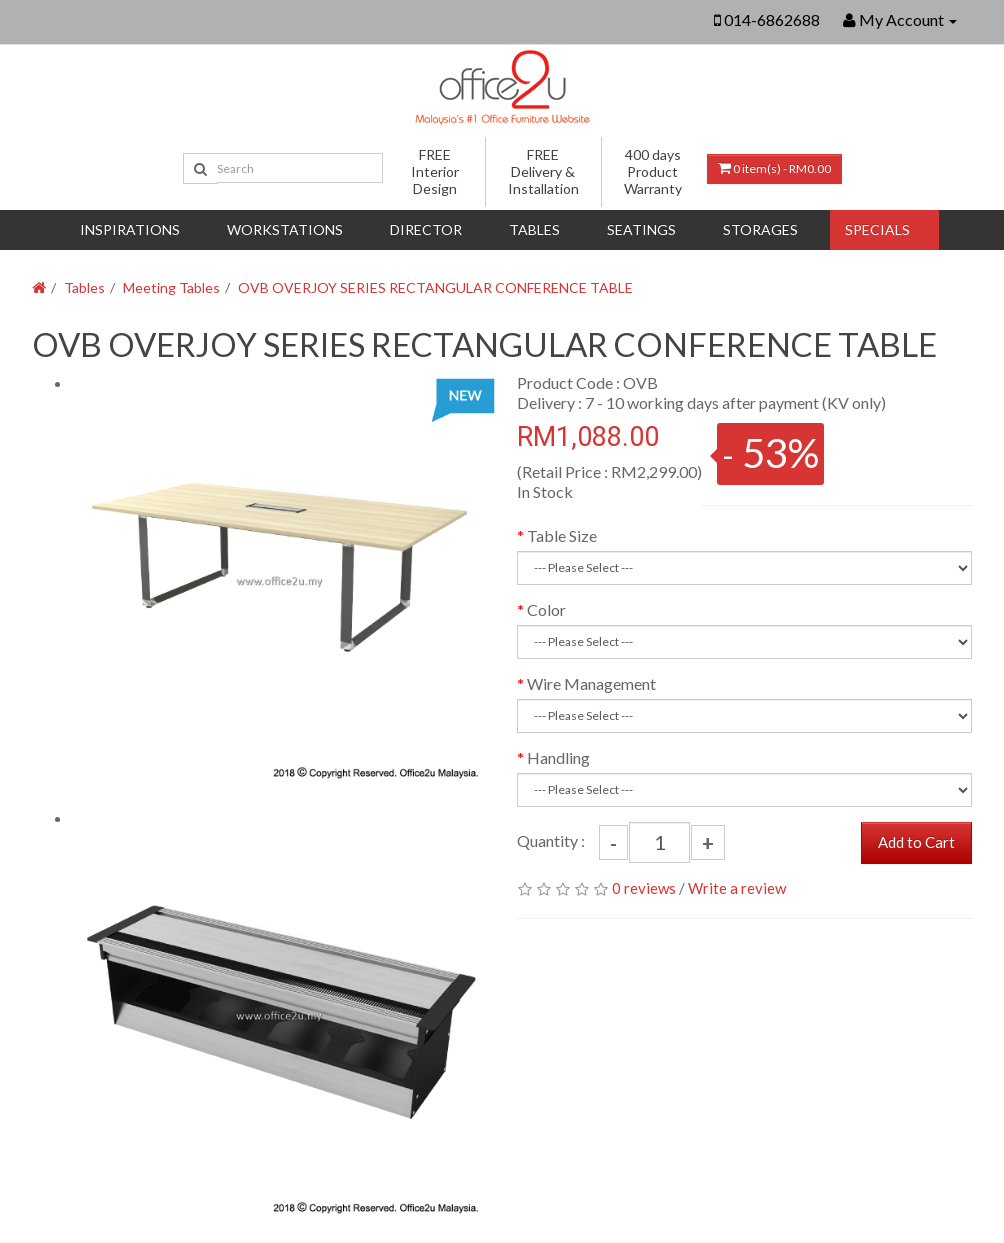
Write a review (737, 888)
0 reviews (644, 888)
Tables (534, 229)
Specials (877, 229)
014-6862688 (772, 19)
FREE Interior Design (435, 171)
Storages (760, 229)
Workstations (285, 229)
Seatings (641, 229)
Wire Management (591, 683)
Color (546, 609)
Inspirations (130, 229)
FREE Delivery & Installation (543, 171)
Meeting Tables (171, 287)
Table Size (562, 535)
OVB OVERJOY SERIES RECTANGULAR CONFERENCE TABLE (435, 287)
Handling (558, 757)
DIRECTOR (426, 229)
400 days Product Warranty (653, 171)
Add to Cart (916, 842)
